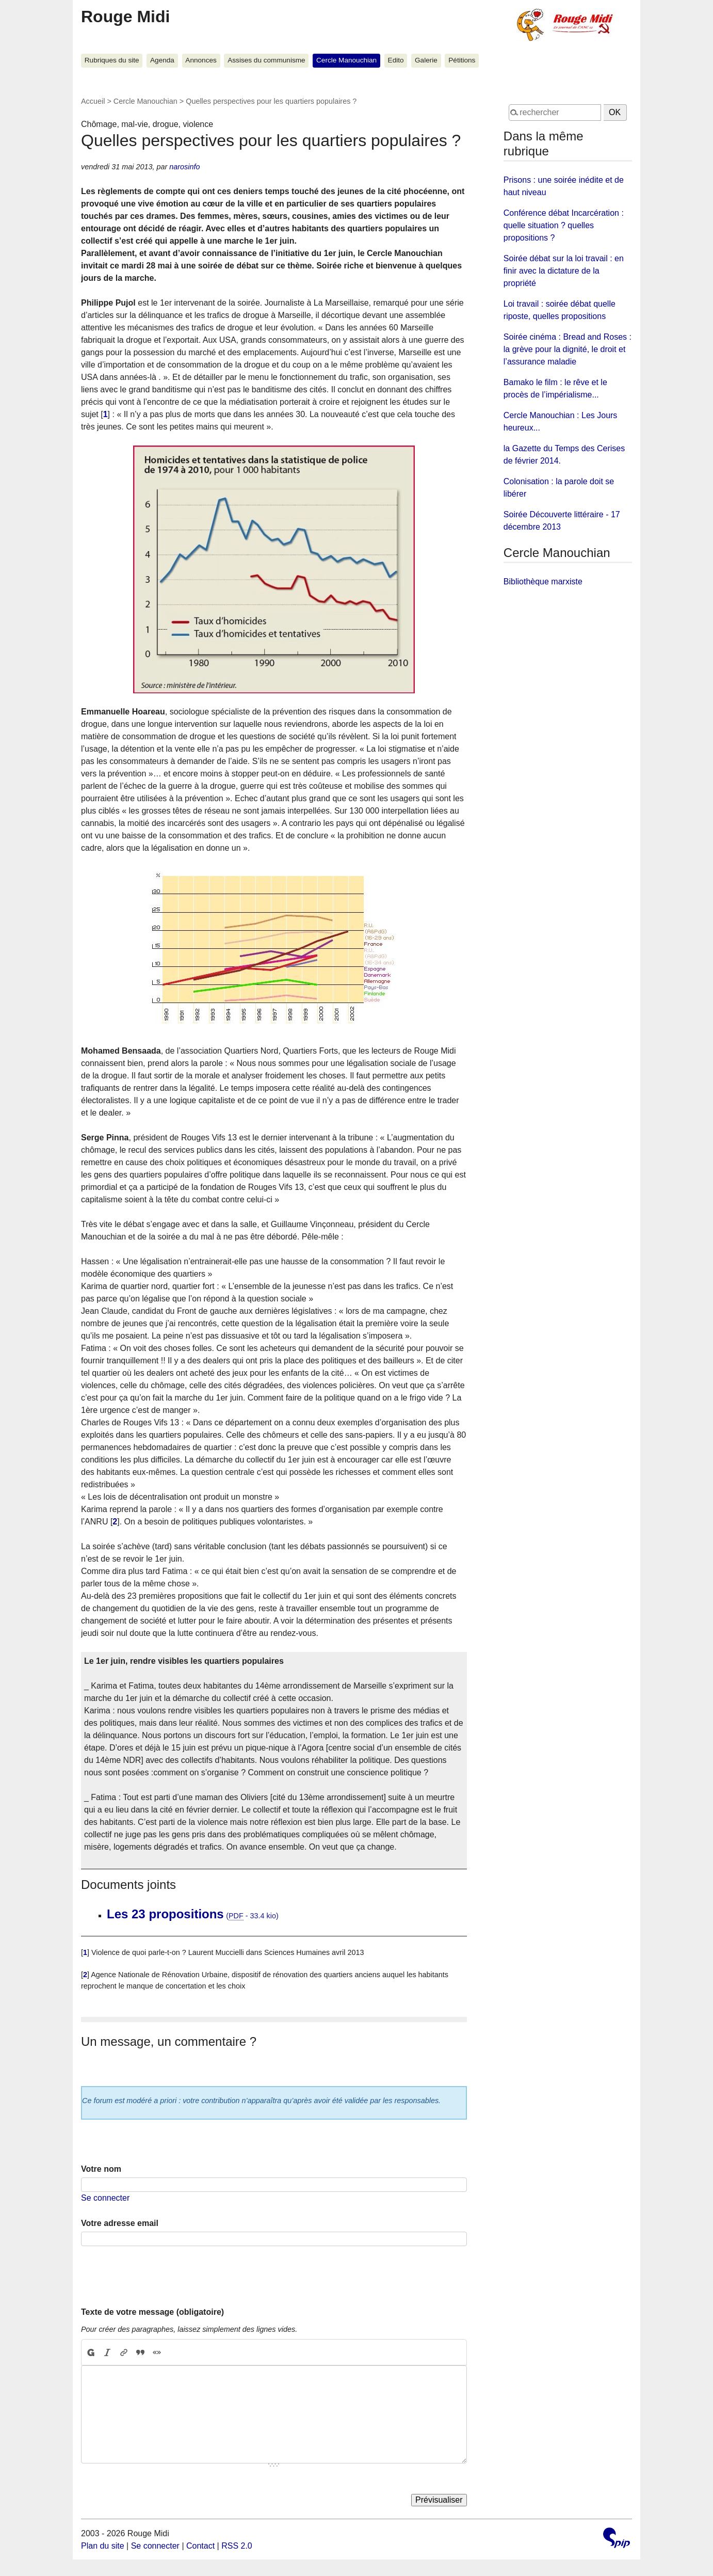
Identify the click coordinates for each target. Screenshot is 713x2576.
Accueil (93, 101)
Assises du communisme (266, 60)
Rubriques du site (112, 60)
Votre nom (101, 2169)
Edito (396, 60)
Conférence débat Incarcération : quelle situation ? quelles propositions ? (564, 225)
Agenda (162, 60)
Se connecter (105, 2197)
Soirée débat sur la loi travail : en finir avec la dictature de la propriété (564, 271)
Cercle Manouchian (346, 60)
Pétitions (461, 60)
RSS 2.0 (236, 2545)
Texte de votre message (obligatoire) (152, 2312)
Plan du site (102, 2545)
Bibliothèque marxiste (543, 581)
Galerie (426, 60)
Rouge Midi (125, 16)
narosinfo (184, 167)
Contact (200, 2545)
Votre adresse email (119, 2223)
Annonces (200, 60)
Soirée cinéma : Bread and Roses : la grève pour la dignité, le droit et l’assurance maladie (567, 349)
